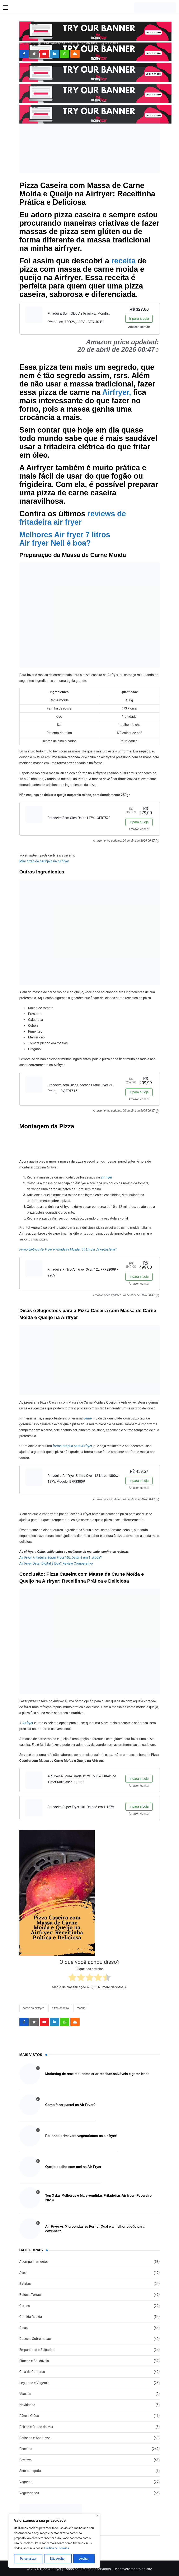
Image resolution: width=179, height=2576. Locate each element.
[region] (54, 2541)
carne (87, 1418)
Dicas (23, 2327)
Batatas (25, 2283)
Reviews (25, 2459)
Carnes (24, 2305)
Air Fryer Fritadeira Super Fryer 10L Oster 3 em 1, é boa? (60, 1557)
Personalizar (28, 2558)
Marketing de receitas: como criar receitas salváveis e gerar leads (97, 2073)
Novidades (27, 2404)
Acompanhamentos (34, 2261)
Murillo (29, 43)
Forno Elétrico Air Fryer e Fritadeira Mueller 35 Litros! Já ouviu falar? (68, 1249)
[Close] (97, 2516)
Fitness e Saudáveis (34, 2360)
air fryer (106, 1177)
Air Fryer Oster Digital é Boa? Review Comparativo (56, 1563)
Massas (25, 2394)
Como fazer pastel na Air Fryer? (70, 2104)
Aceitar (84, 2558)
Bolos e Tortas (30, 2294)
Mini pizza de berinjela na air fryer (44, 861)
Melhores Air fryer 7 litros (64, 534)
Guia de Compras (32, 2371)
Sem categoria (30, 2471)
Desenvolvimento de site (132, 2568)
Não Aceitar (58, 2558)
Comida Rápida (30, 2316)
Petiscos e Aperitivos (35, 2437)
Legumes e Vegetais (34, 2382)
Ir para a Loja (139, 318)
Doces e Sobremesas (35, 2338)
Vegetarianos (29, 2493)
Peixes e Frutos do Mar (36, 2426)
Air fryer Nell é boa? (55, 542)
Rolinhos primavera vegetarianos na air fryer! (81, 2135)
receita (123, 260)
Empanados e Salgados (36, 2349)
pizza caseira (60, 2007)
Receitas (25, 2449)
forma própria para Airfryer (72, 1446)
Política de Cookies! (57, 2548)
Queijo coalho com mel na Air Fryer (73, 2166)
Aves (23, 2272)
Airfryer (27, 1723)
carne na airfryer (33, 2007)
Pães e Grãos (29, 2416)
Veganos (25, 2481)
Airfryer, (115, 392)
